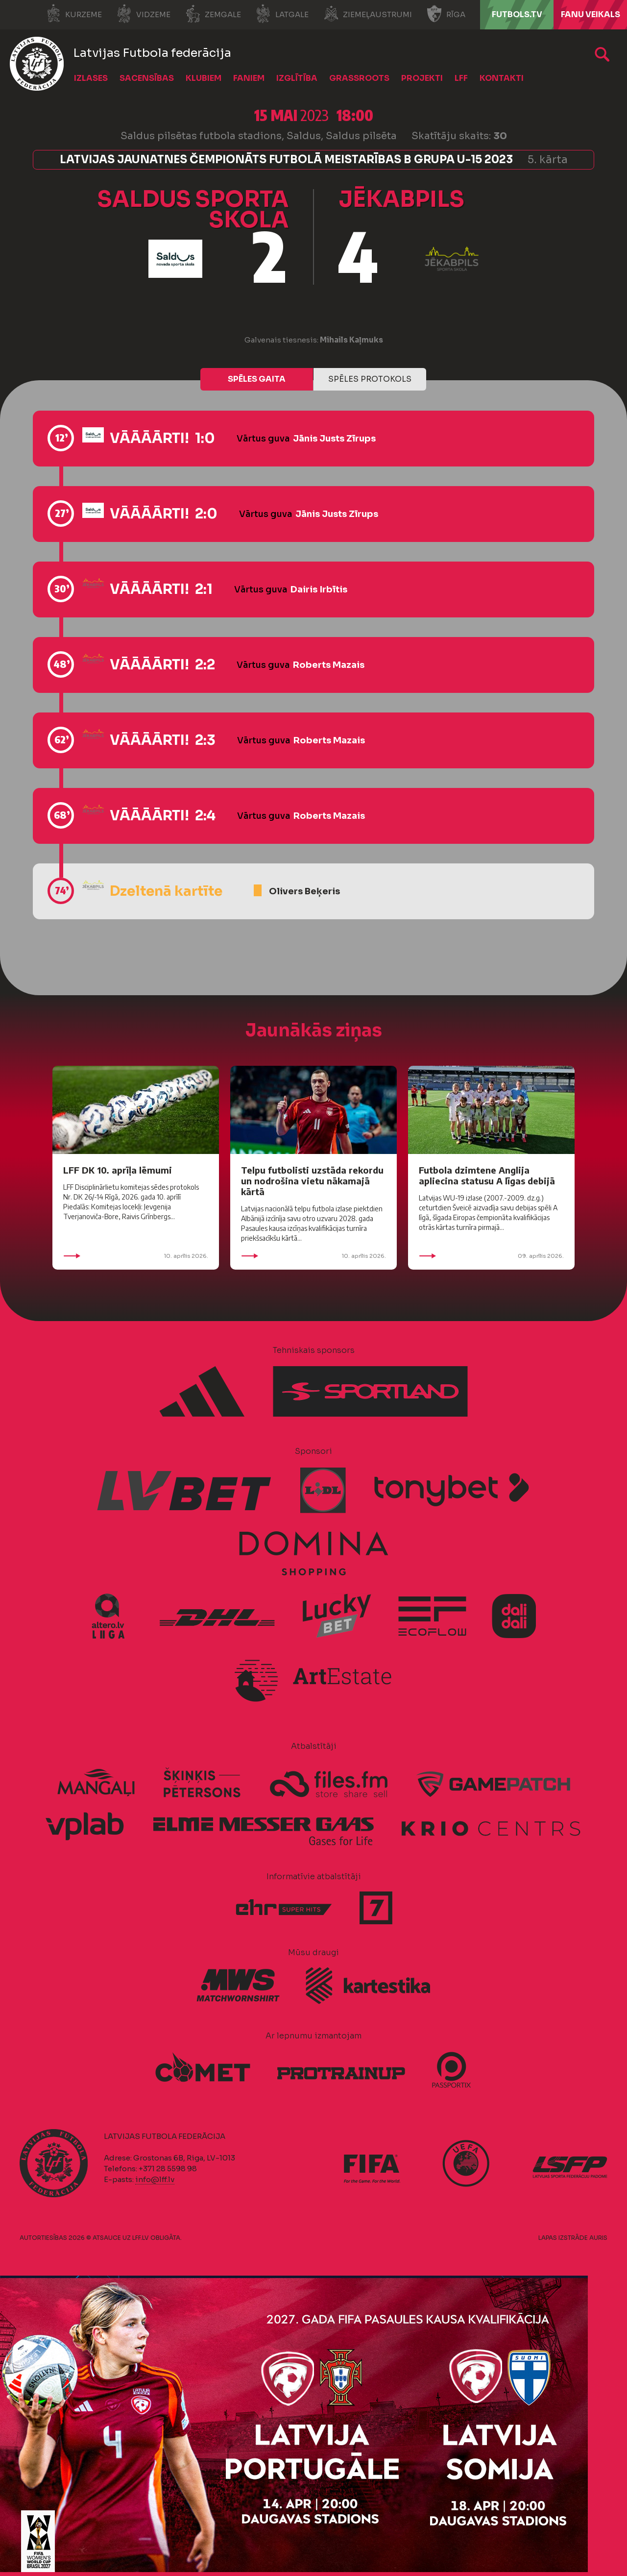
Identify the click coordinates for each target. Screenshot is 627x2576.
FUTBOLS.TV (517, 14)
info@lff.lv (154, 2179)
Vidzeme (143, 14)
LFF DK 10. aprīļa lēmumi (117, 1170)
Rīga (446, 14)
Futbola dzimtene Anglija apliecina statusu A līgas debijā (487, 1175)
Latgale (282, 14)
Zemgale (213, 14)
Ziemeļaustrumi (367, 14)
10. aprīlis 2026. (135, 1256)
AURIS (598, 2237)
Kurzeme (74, 14)
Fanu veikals (590, 14)
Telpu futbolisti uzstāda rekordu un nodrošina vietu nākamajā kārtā (312, 1180)
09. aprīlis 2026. (491, 1256)
